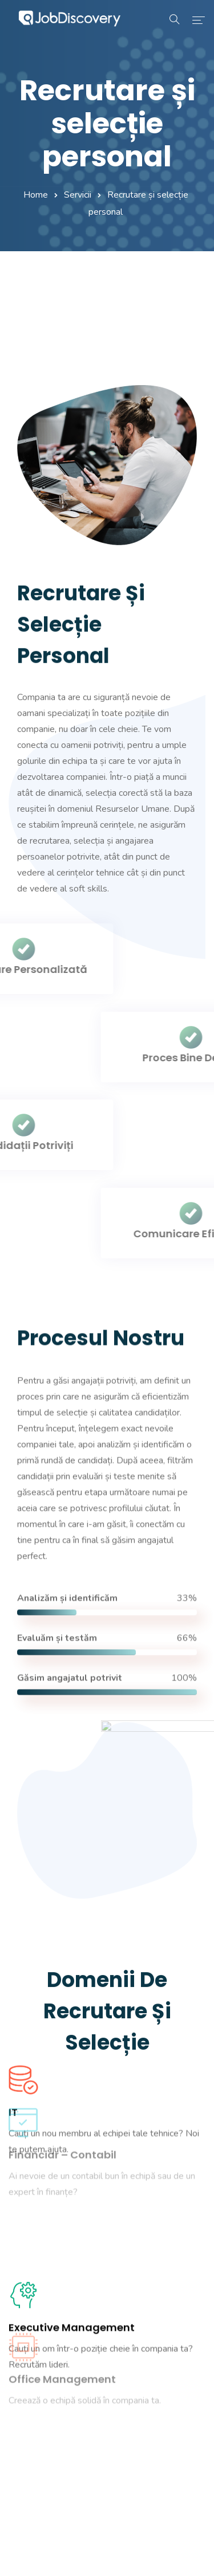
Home (35, 195)
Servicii (77, 195)
